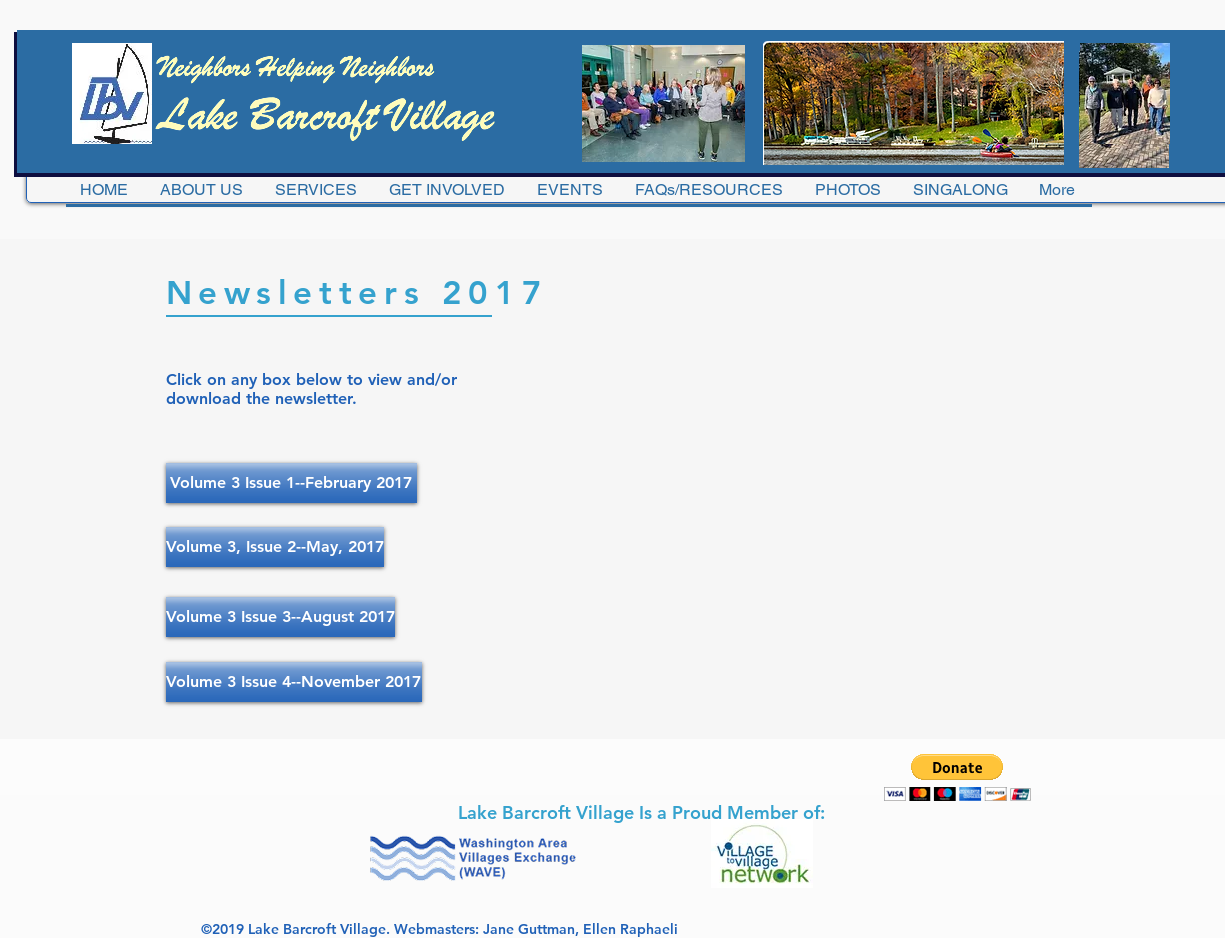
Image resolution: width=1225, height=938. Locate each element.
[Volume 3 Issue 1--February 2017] (291, 483)
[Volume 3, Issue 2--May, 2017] (275, 547)
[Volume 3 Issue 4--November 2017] (294, 682)
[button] (957, 777)
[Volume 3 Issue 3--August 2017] (280, 617)
